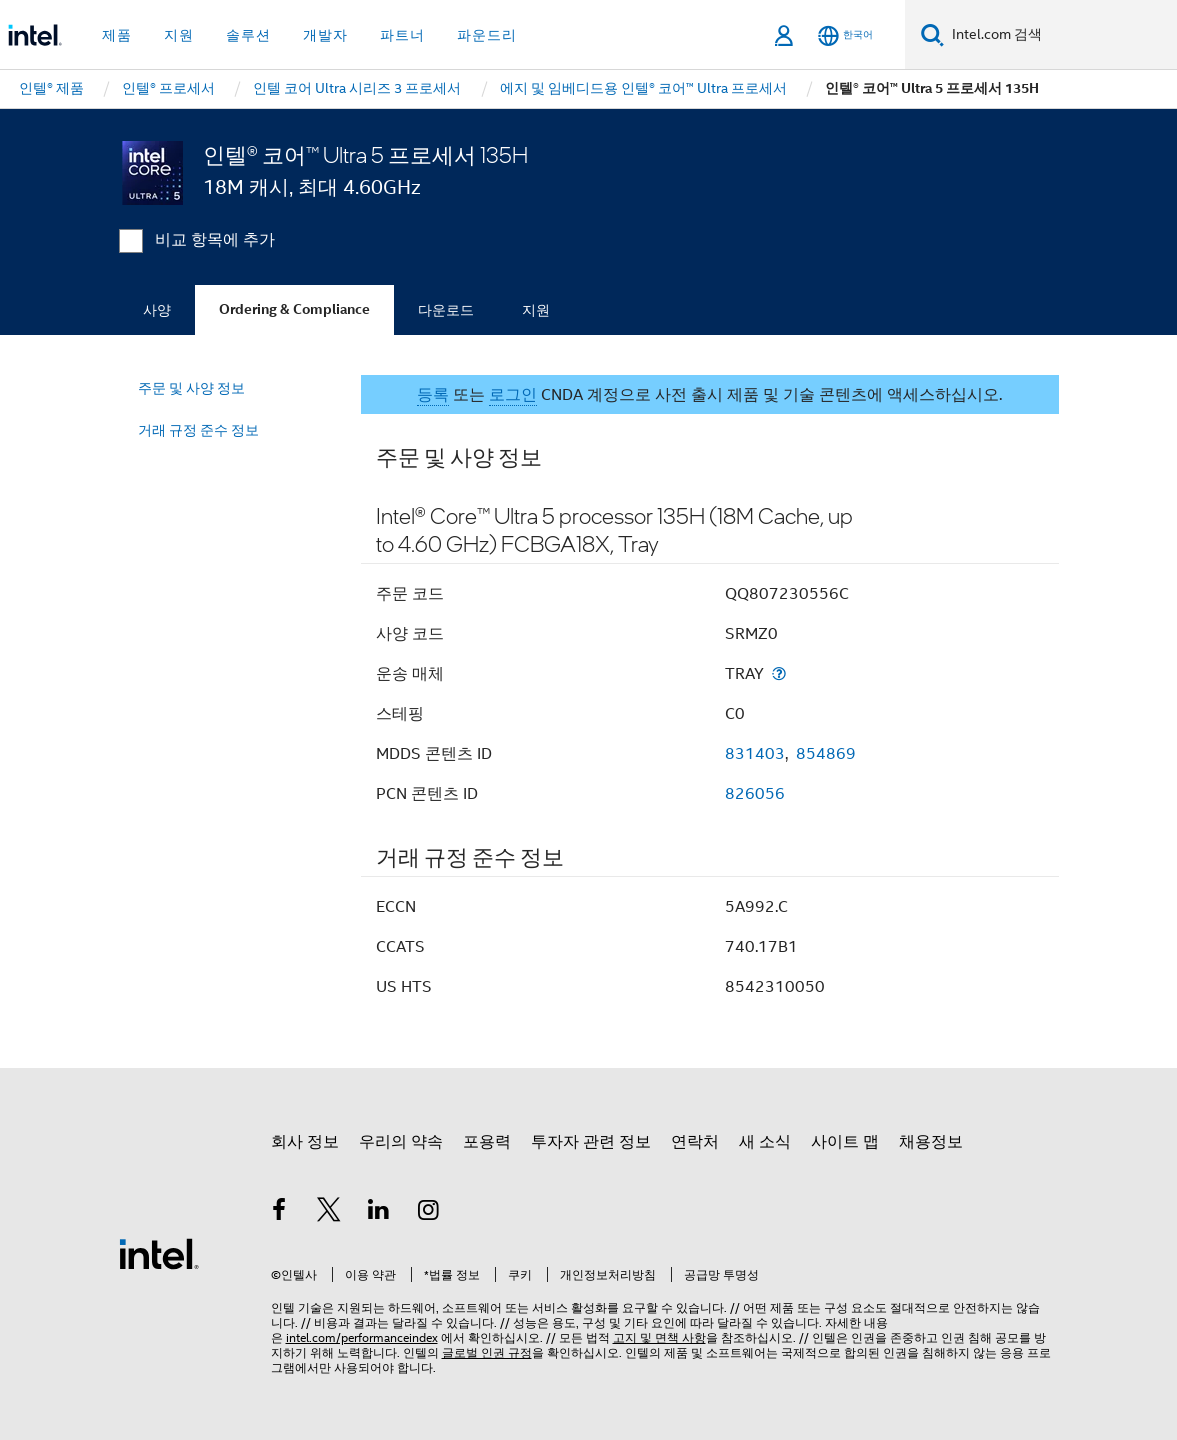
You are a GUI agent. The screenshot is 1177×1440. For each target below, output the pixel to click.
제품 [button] (117, 35)
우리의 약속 (401, 1142)
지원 (536, 310)
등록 (433, 395)
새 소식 (765, 1142)
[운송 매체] (779, 673)
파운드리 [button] (487, 35)
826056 (755, 794)
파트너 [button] (402, 35)
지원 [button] (179, 35)
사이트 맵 (845, 1142)
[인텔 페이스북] (280, 1213)
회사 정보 (305, 1142)
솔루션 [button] (248, 35)
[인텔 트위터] (329, 1213)
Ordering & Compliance (294, 309)
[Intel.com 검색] (1060, 35)
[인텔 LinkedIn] (379, 1213)
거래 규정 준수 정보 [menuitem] (198, 430)
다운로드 (446, 310)
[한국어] (845, 35)
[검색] (932, 34)
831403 (755, 754)
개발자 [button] (325, 35)
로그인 (513, 395)
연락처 (695, 1142)
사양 (157, 310)
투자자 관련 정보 (591, 1142)
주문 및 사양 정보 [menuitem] (191, 388)
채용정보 (931, 1142)
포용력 (487, 1142)
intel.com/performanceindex (362, 1337)
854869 (826, 754)
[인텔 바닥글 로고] (159, 1253)
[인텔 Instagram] (428, 1213)
